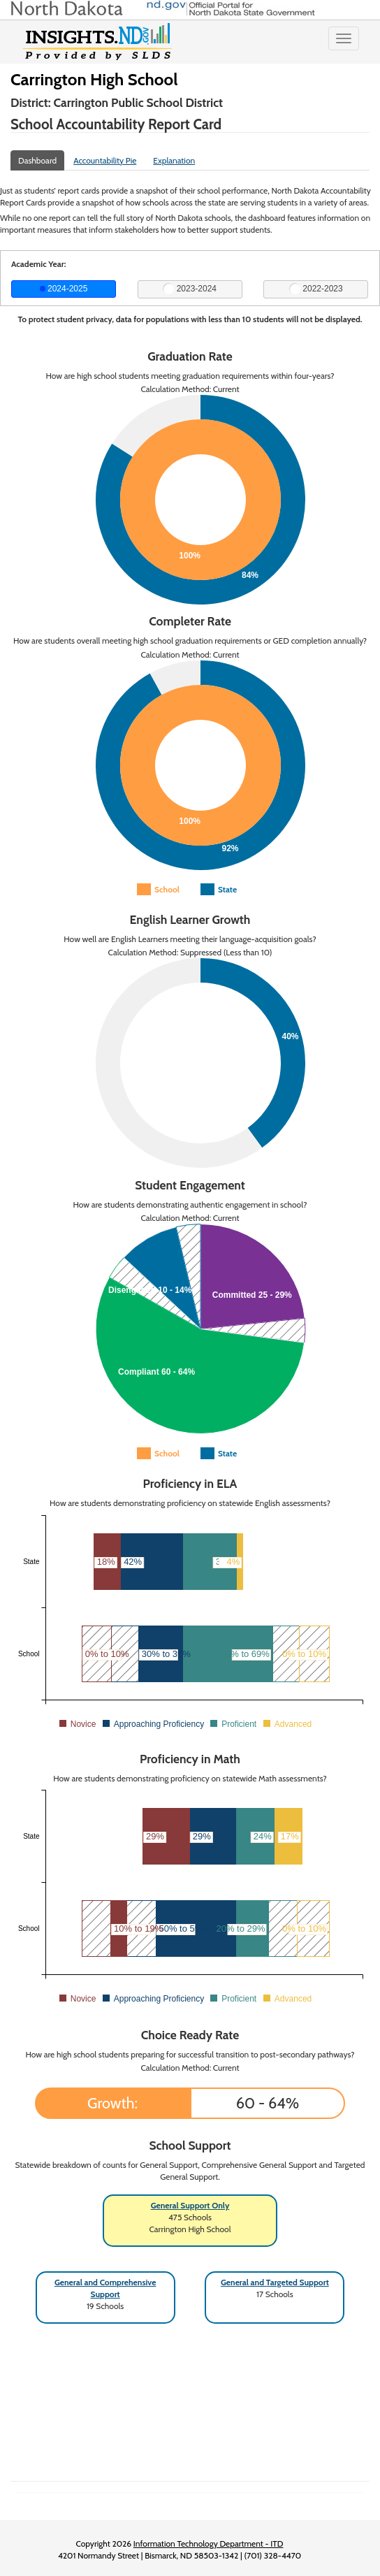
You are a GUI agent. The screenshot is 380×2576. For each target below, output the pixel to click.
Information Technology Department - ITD (208, 2543)
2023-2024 (190, 288)
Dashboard (37, 160)
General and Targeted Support (275, 2282)
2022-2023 (316, 288)
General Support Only (190, 2205)
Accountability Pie (104, 160)
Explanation (174, 160)
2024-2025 (64, 289)
